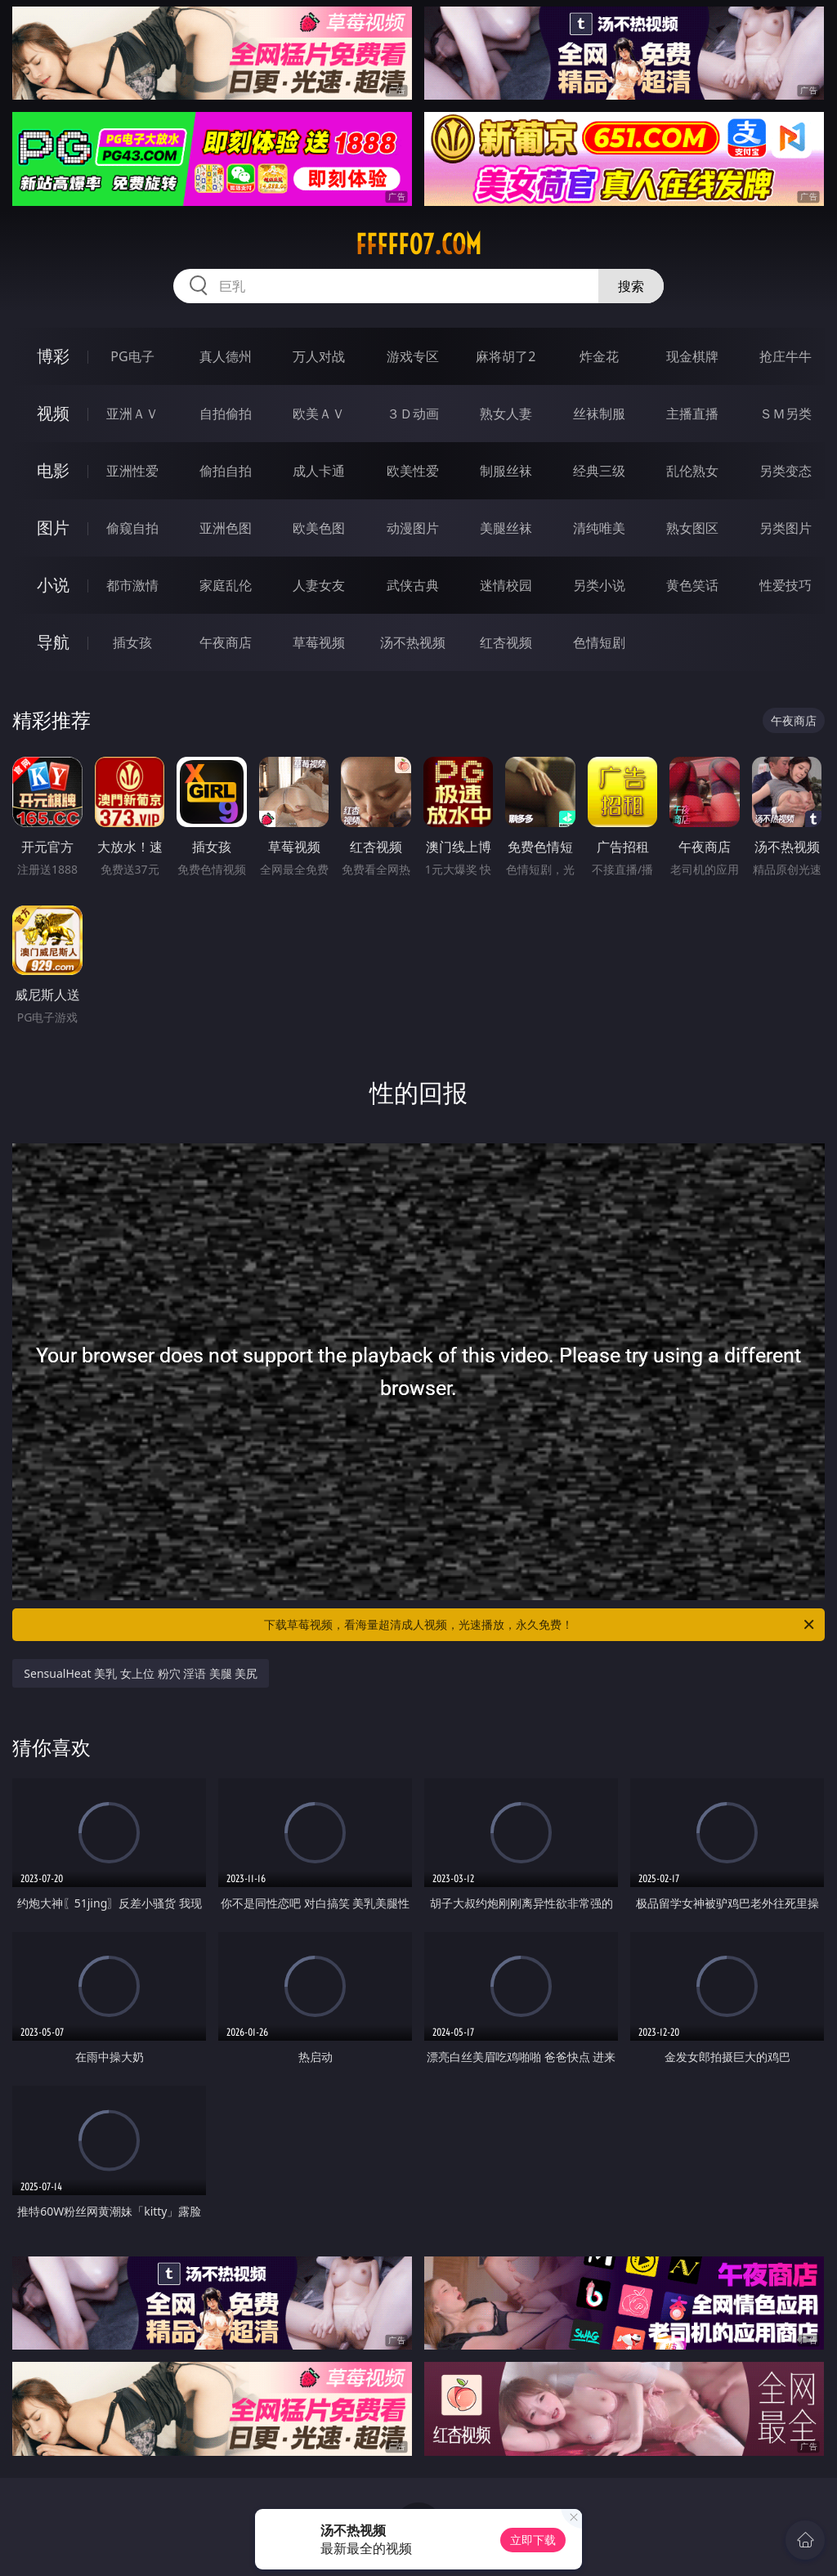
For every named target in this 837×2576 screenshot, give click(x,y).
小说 (53, 585)
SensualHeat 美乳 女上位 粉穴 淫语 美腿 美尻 (140, 1673)
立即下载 (533, 2539)
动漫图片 (413, 528)
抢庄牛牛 (785, 356)
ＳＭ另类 (785, 414)
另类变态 (785, 471)
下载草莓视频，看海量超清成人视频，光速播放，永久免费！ (540, 1625)
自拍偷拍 (225, 414)
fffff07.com (418, 244)
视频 (53, 413)
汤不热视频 (412, 642)
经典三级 (599, 471)
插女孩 (132, 642)
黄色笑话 (692, 585)
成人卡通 (319, 471)
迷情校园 (506, 585)
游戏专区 (413, 356)
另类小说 (599, 585)
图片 (53, 528)
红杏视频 (506, 642)
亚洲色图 (225, 528)
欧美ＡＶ (319, 414)
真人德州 (225, 356)
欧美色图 (319, 528)
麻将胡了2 (505, 356)
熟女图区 (692, 528)
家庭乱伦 (225, 585)
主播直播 (692, 414)
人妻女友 (319, 585)
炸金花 (599, 356)
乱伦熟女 (692, 471)
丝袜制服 (599, 414)
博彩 (53, 356)
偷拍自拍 (225, 471)
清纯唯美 (599, 528)
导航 (53, 642)
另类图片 (785, 528)
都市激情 (132, 585)
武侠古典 (413, 585)
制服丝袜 (506, 471)
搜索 (631, 286)
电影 (53, 470)
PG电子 (132, 356)
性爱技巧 (785, 585)
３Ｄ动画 (413, 414)
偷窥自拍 (132, 528)
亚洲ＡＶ (132, 414)
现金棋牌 (692, 356)
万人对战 (319, 356)
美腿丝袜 (506, 528)
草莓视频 (319, 642)
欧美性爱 (413, 471)
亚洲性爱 (132, 471)
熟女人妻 (506, 414)
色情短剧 (599, 642)
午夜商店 (225, 642)
